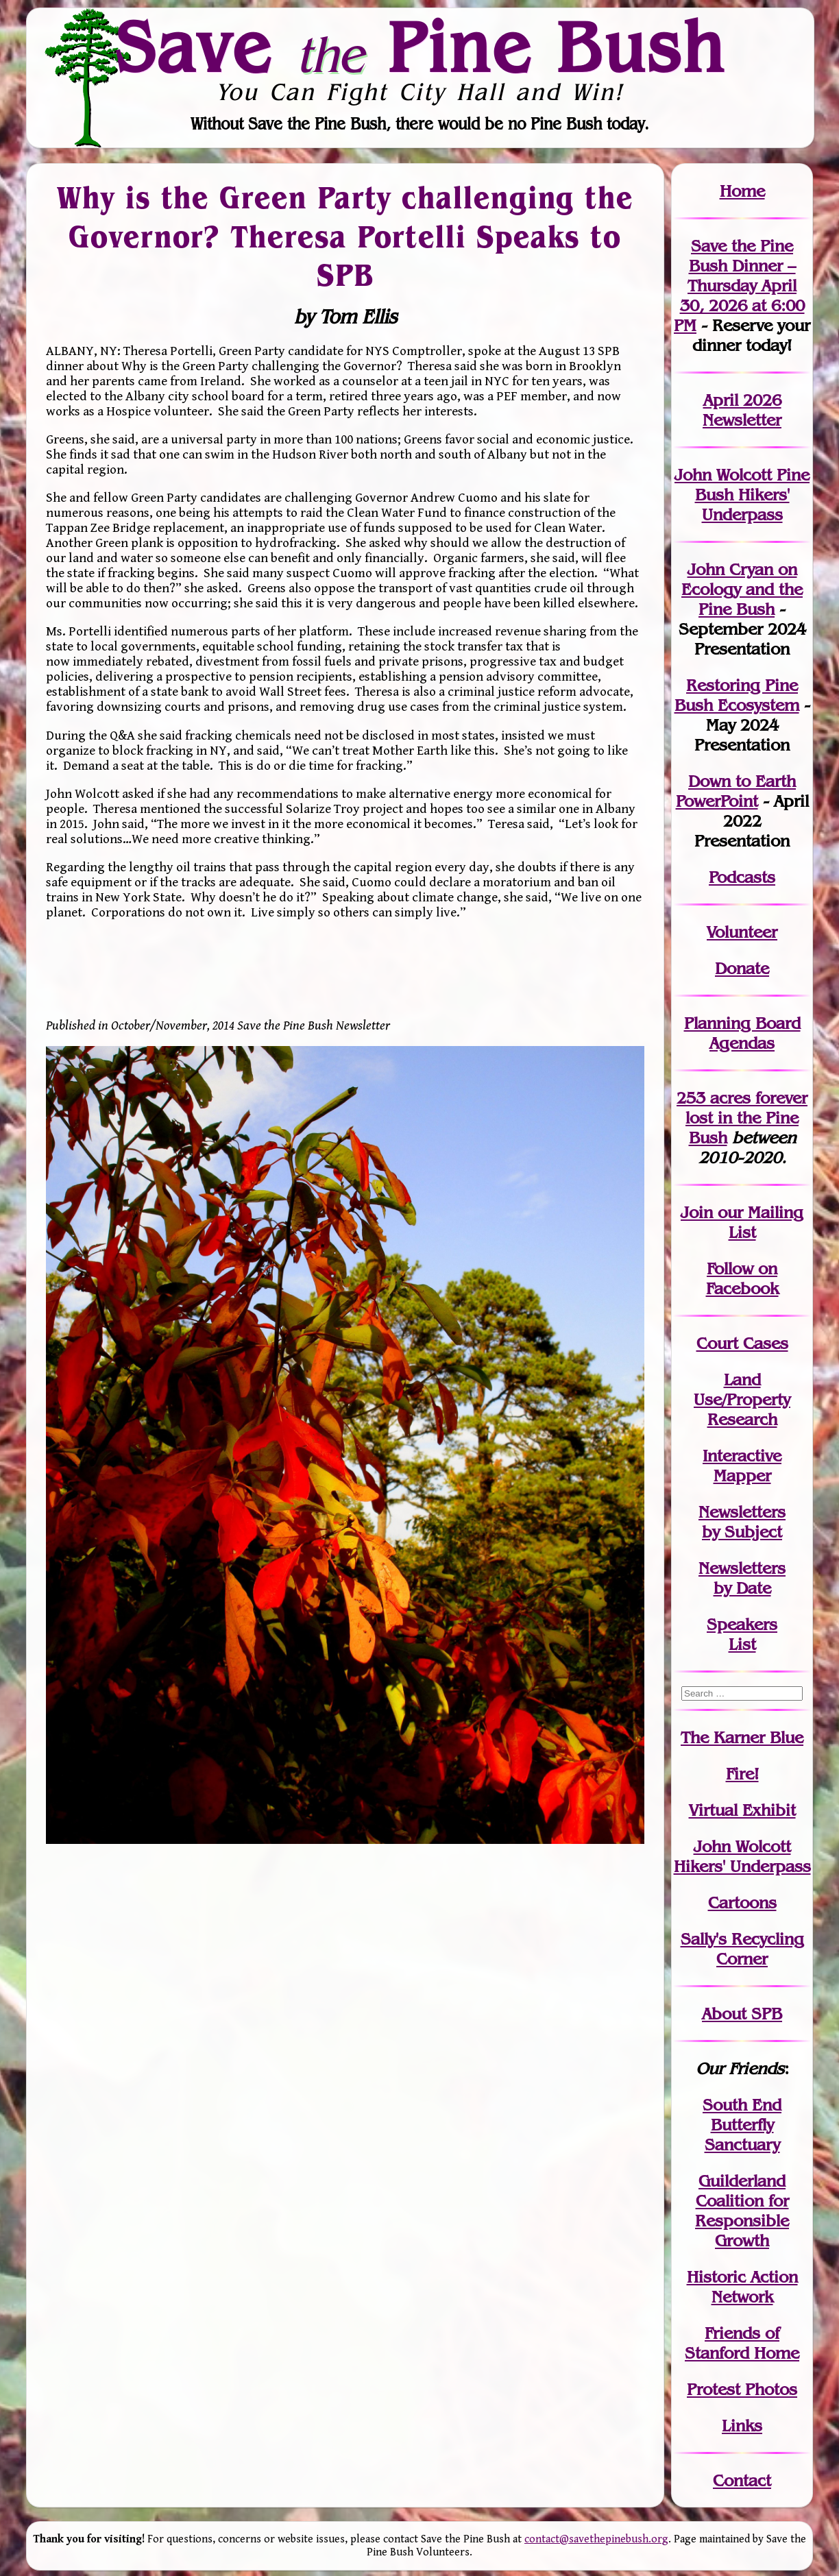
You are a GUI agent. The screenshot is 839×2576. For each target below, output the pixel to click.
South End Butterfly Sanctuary (742, 2124)
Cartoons (742, 1902)
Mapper (742, 1475)
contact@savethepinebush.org (596, 2539)
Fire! (742, 1774)
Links (742, 2425)
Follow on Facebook (742, 1278)
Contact (742, 2480)
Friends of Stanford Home (742, 2343)
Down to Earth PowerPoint (736, 791)
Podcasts (742, 877)
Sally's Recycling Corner (742, 1949)
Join (697, 1212)
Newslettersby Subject (742, 1522)
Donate (742, 968)
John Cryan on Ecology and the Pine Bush (742, 589)
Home (742, 191)
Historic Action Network (742, 2287)
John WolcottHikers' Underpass (742, 1856)
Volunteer (742, 932)
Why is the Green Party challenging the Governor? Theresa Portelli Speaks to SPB (345, 236)
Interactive (742, 1456)
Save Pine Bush (420, 47)
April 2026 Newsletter (742, 410)
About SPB (742, 2014)
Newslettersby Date (742, 1578)
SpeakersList (742, 1634)
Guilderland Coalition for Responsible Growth (742, 2210)
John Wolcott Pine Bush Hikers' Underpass (742, 494)
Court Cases (742, 1343)
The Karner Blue (742, 1737)
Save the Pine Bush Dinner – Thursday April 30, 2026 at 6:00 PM (739, 285)
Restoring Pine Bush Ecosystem (736, 695)
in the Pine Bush (746, 1117)
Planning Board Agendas (742, 1033)
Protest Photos (742, 2389)
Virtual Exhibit (742, 1810)
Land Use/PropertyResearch (742, 1399)
